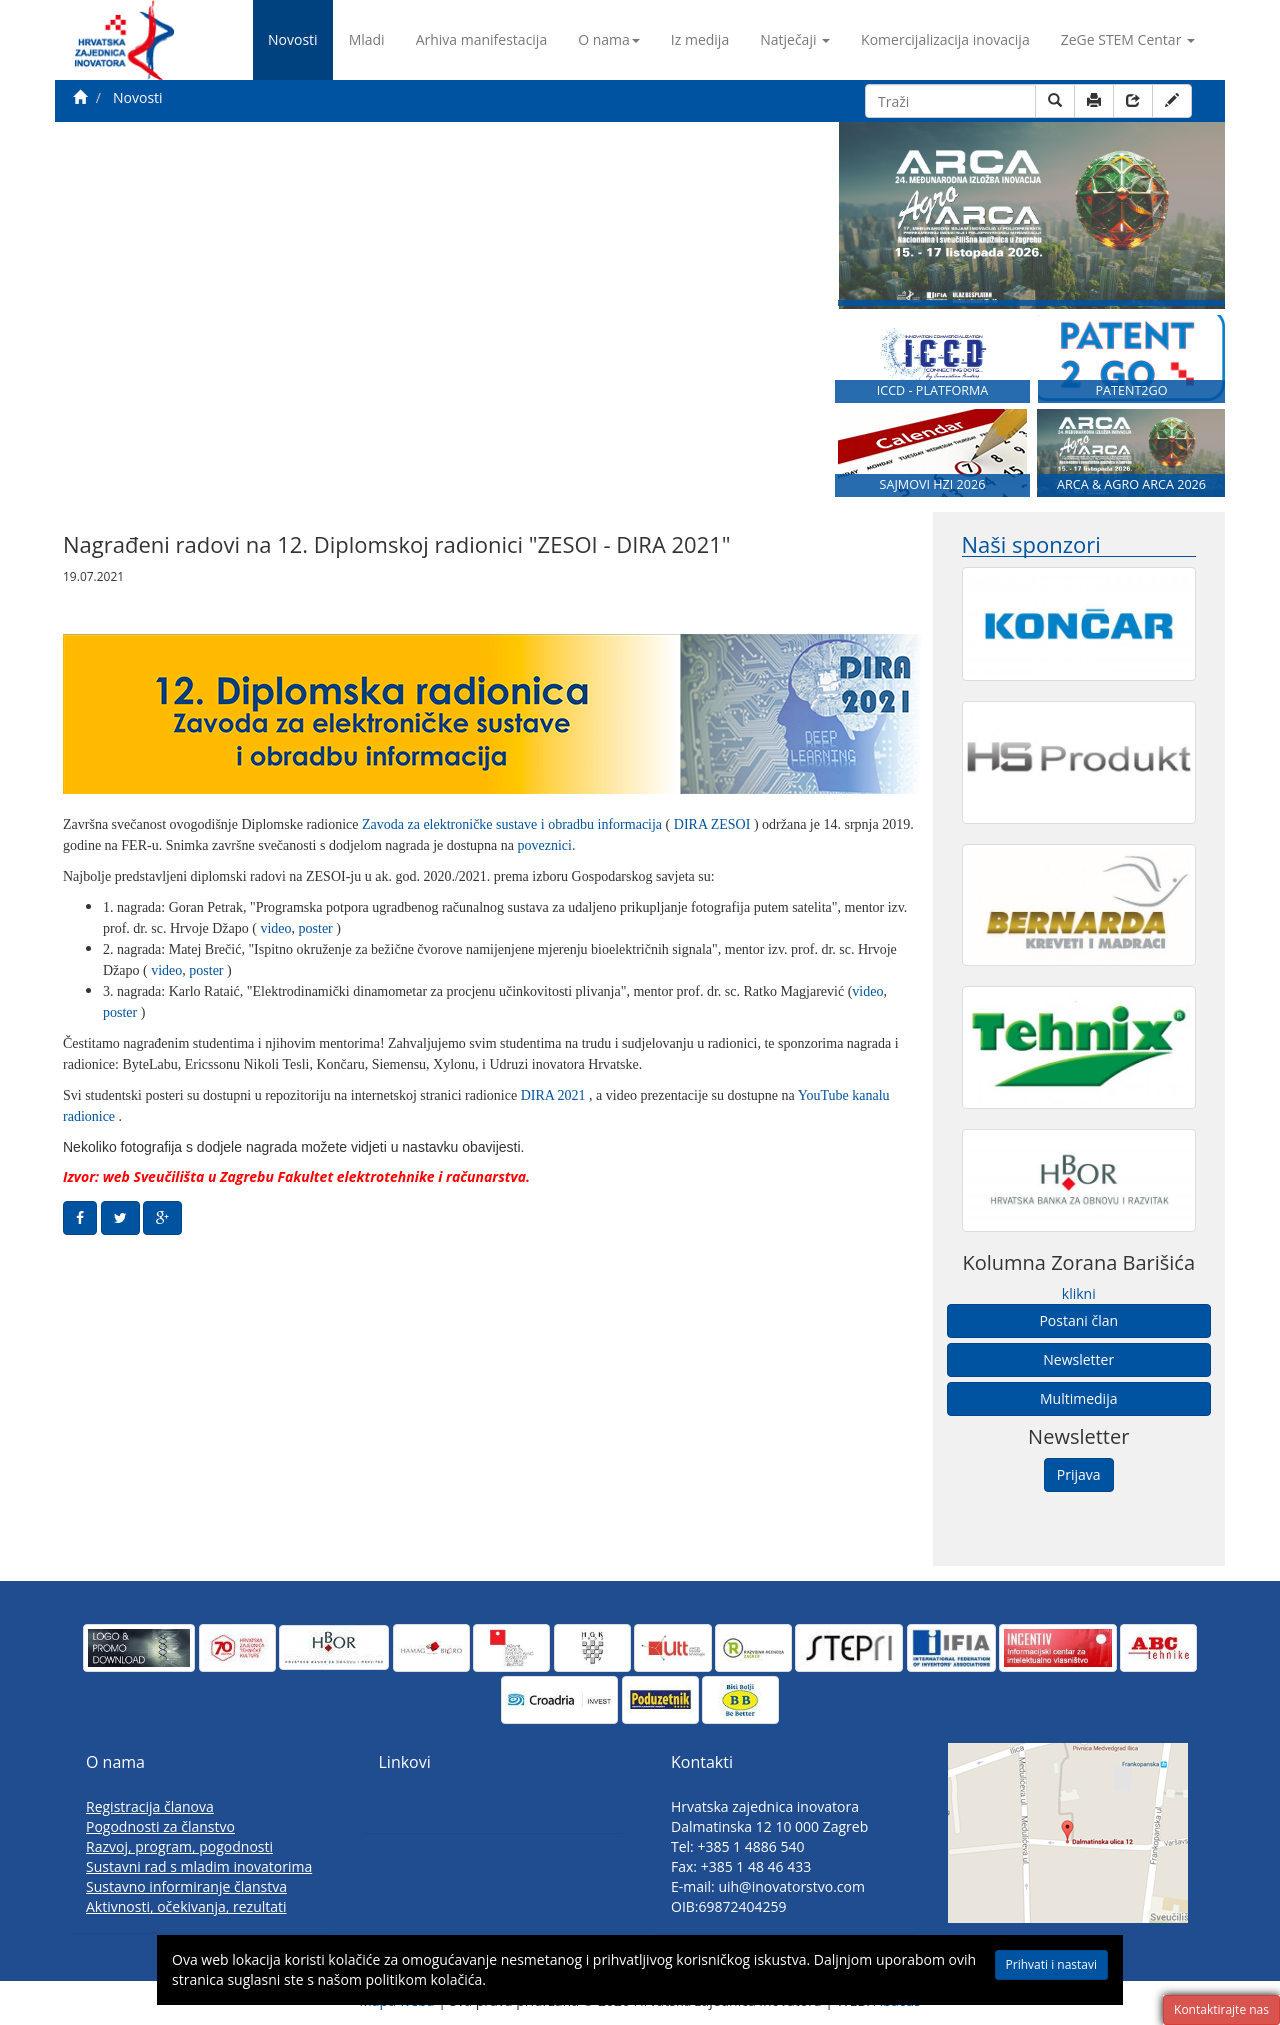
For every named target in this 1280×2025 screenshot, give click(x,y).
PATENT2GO (1131, 390)
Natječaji (795, 39)
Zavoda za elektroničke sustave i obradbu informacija (514, 824)
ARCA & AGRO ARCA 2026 (1131, 484)
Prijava (1079, 1474)
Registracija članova (150, 1806)
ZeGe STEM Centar (1128, 39)
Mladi (367, 39)
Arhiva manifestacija (482, 39)
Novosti (293, 39)
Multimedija (1078, 1398)
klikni (1079, 1293)
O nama (609, 39)
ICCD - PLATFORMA (933, 390)
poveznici (545, 845)
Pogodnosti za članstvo (160, 1826)
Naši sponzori (1031, 544)
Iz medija (700, 39)
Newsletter (1078, 1359)
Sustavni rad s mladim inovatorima (199, 1866)
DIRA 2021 (555, 1095)
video (275, 928)
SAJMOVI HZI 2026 (933, 484)
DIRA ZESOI (714, 824)
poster (318, 928)
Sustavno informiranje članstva (186, 1886)
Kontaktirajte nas (1221, 2009)
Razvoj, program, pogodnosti (179, 1846)
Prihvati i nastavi (1051, 1964)
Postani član (1078, 1320)
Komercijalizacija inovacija (945, 39)
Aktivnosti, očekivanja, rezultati (186, 1906)
